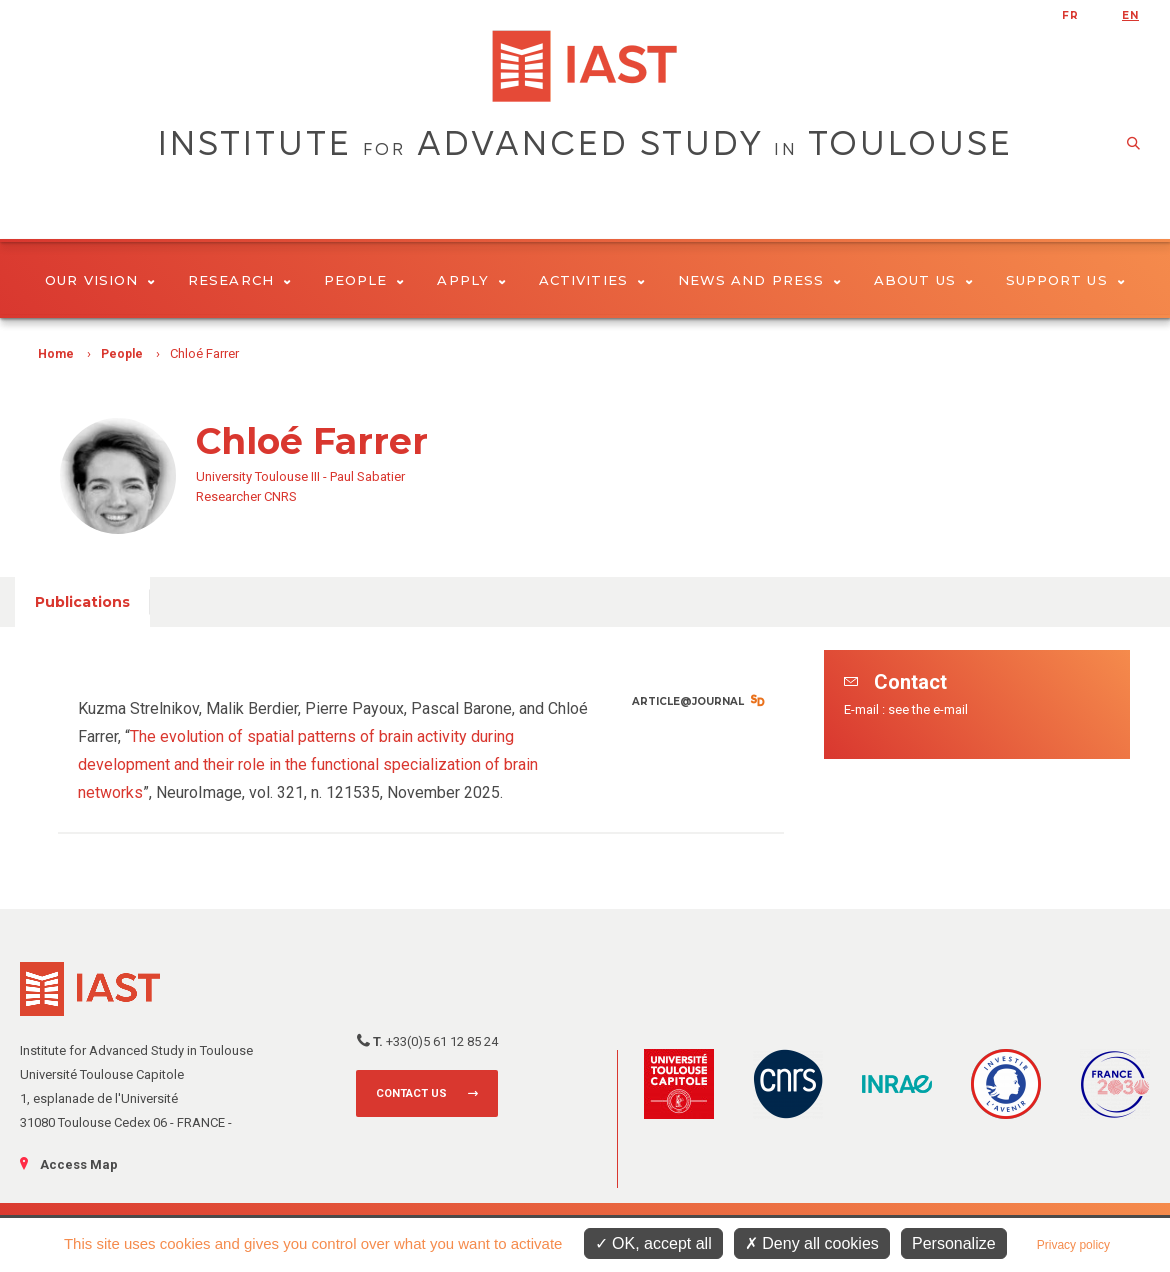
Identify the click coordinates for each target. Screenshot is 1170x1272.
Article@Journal (688, 701)
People (364, 280)
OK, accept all (653, 1243)
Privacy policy (1073, 1245)
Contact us (411, 1093)
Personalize (954, 1243)
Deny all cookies (812, 1243)
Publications (82, 602)
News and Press (759, 280)
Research (239, 280)
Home (56, 354)
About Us (923, 280)
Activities (592, 280)
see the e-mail (928, 709)
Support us (1065, 280)
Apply (471, 280)
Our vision (100, 280)
